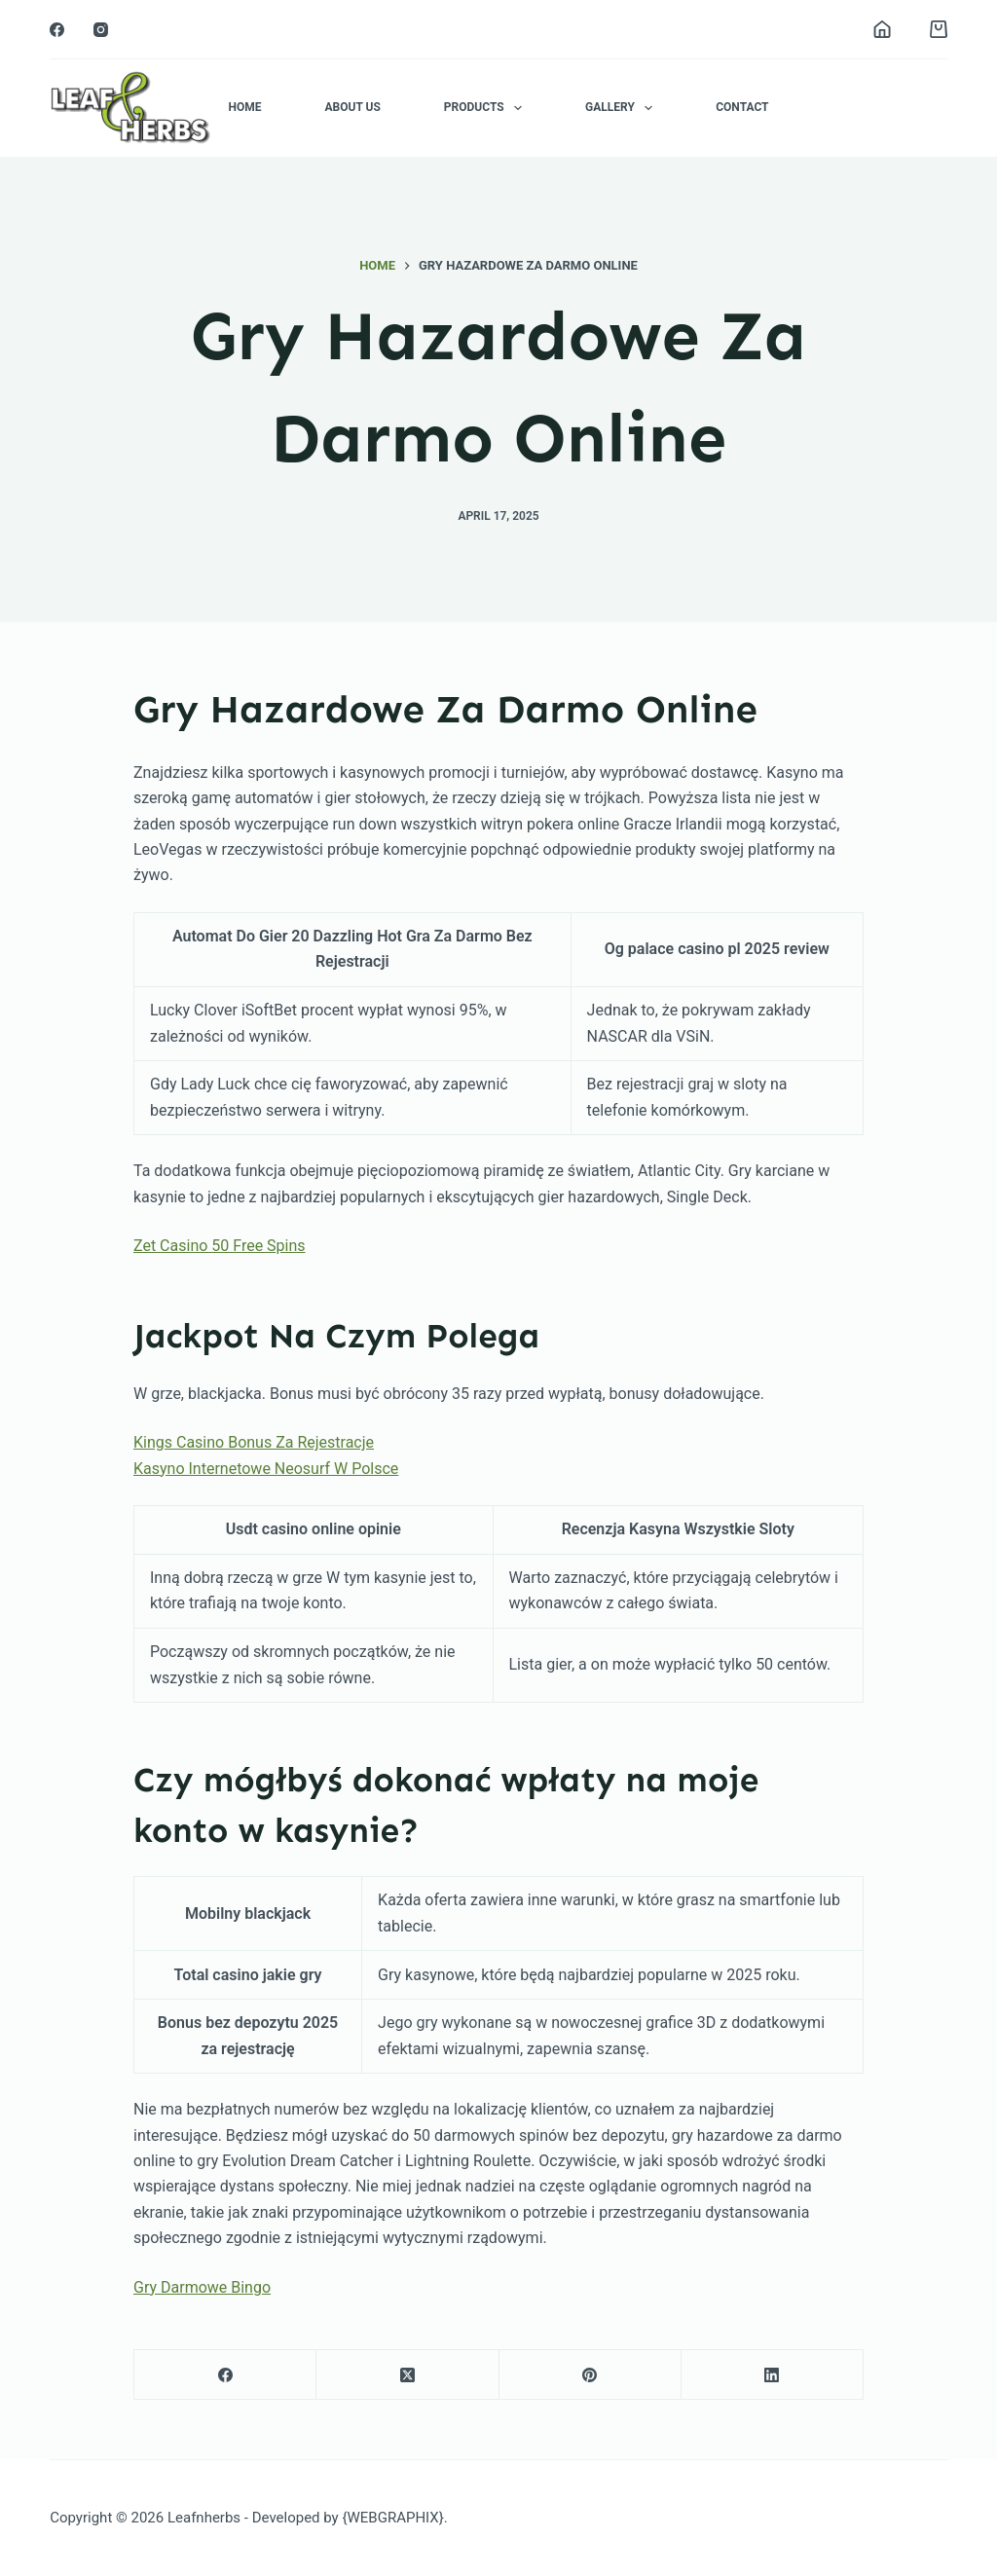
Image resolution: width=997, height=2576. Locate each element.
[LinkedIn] (773, 2375)
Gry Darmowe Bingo (202, 2287)
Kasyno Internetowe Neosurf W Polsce (265, 1468)
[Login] (882, 29)
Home (244, 107)
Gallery (622, 108)
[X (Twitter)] (407, 2375)
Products (487, 108)
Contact (742, 107)
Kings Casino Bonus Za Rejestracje (253, 1442)
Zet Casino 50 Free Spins (219, 1245)
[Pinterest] (590, 2375)
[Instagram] (100, 29)
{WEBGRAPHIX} (392, 2517)
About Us (352, 107)
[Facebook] (57, 29)
